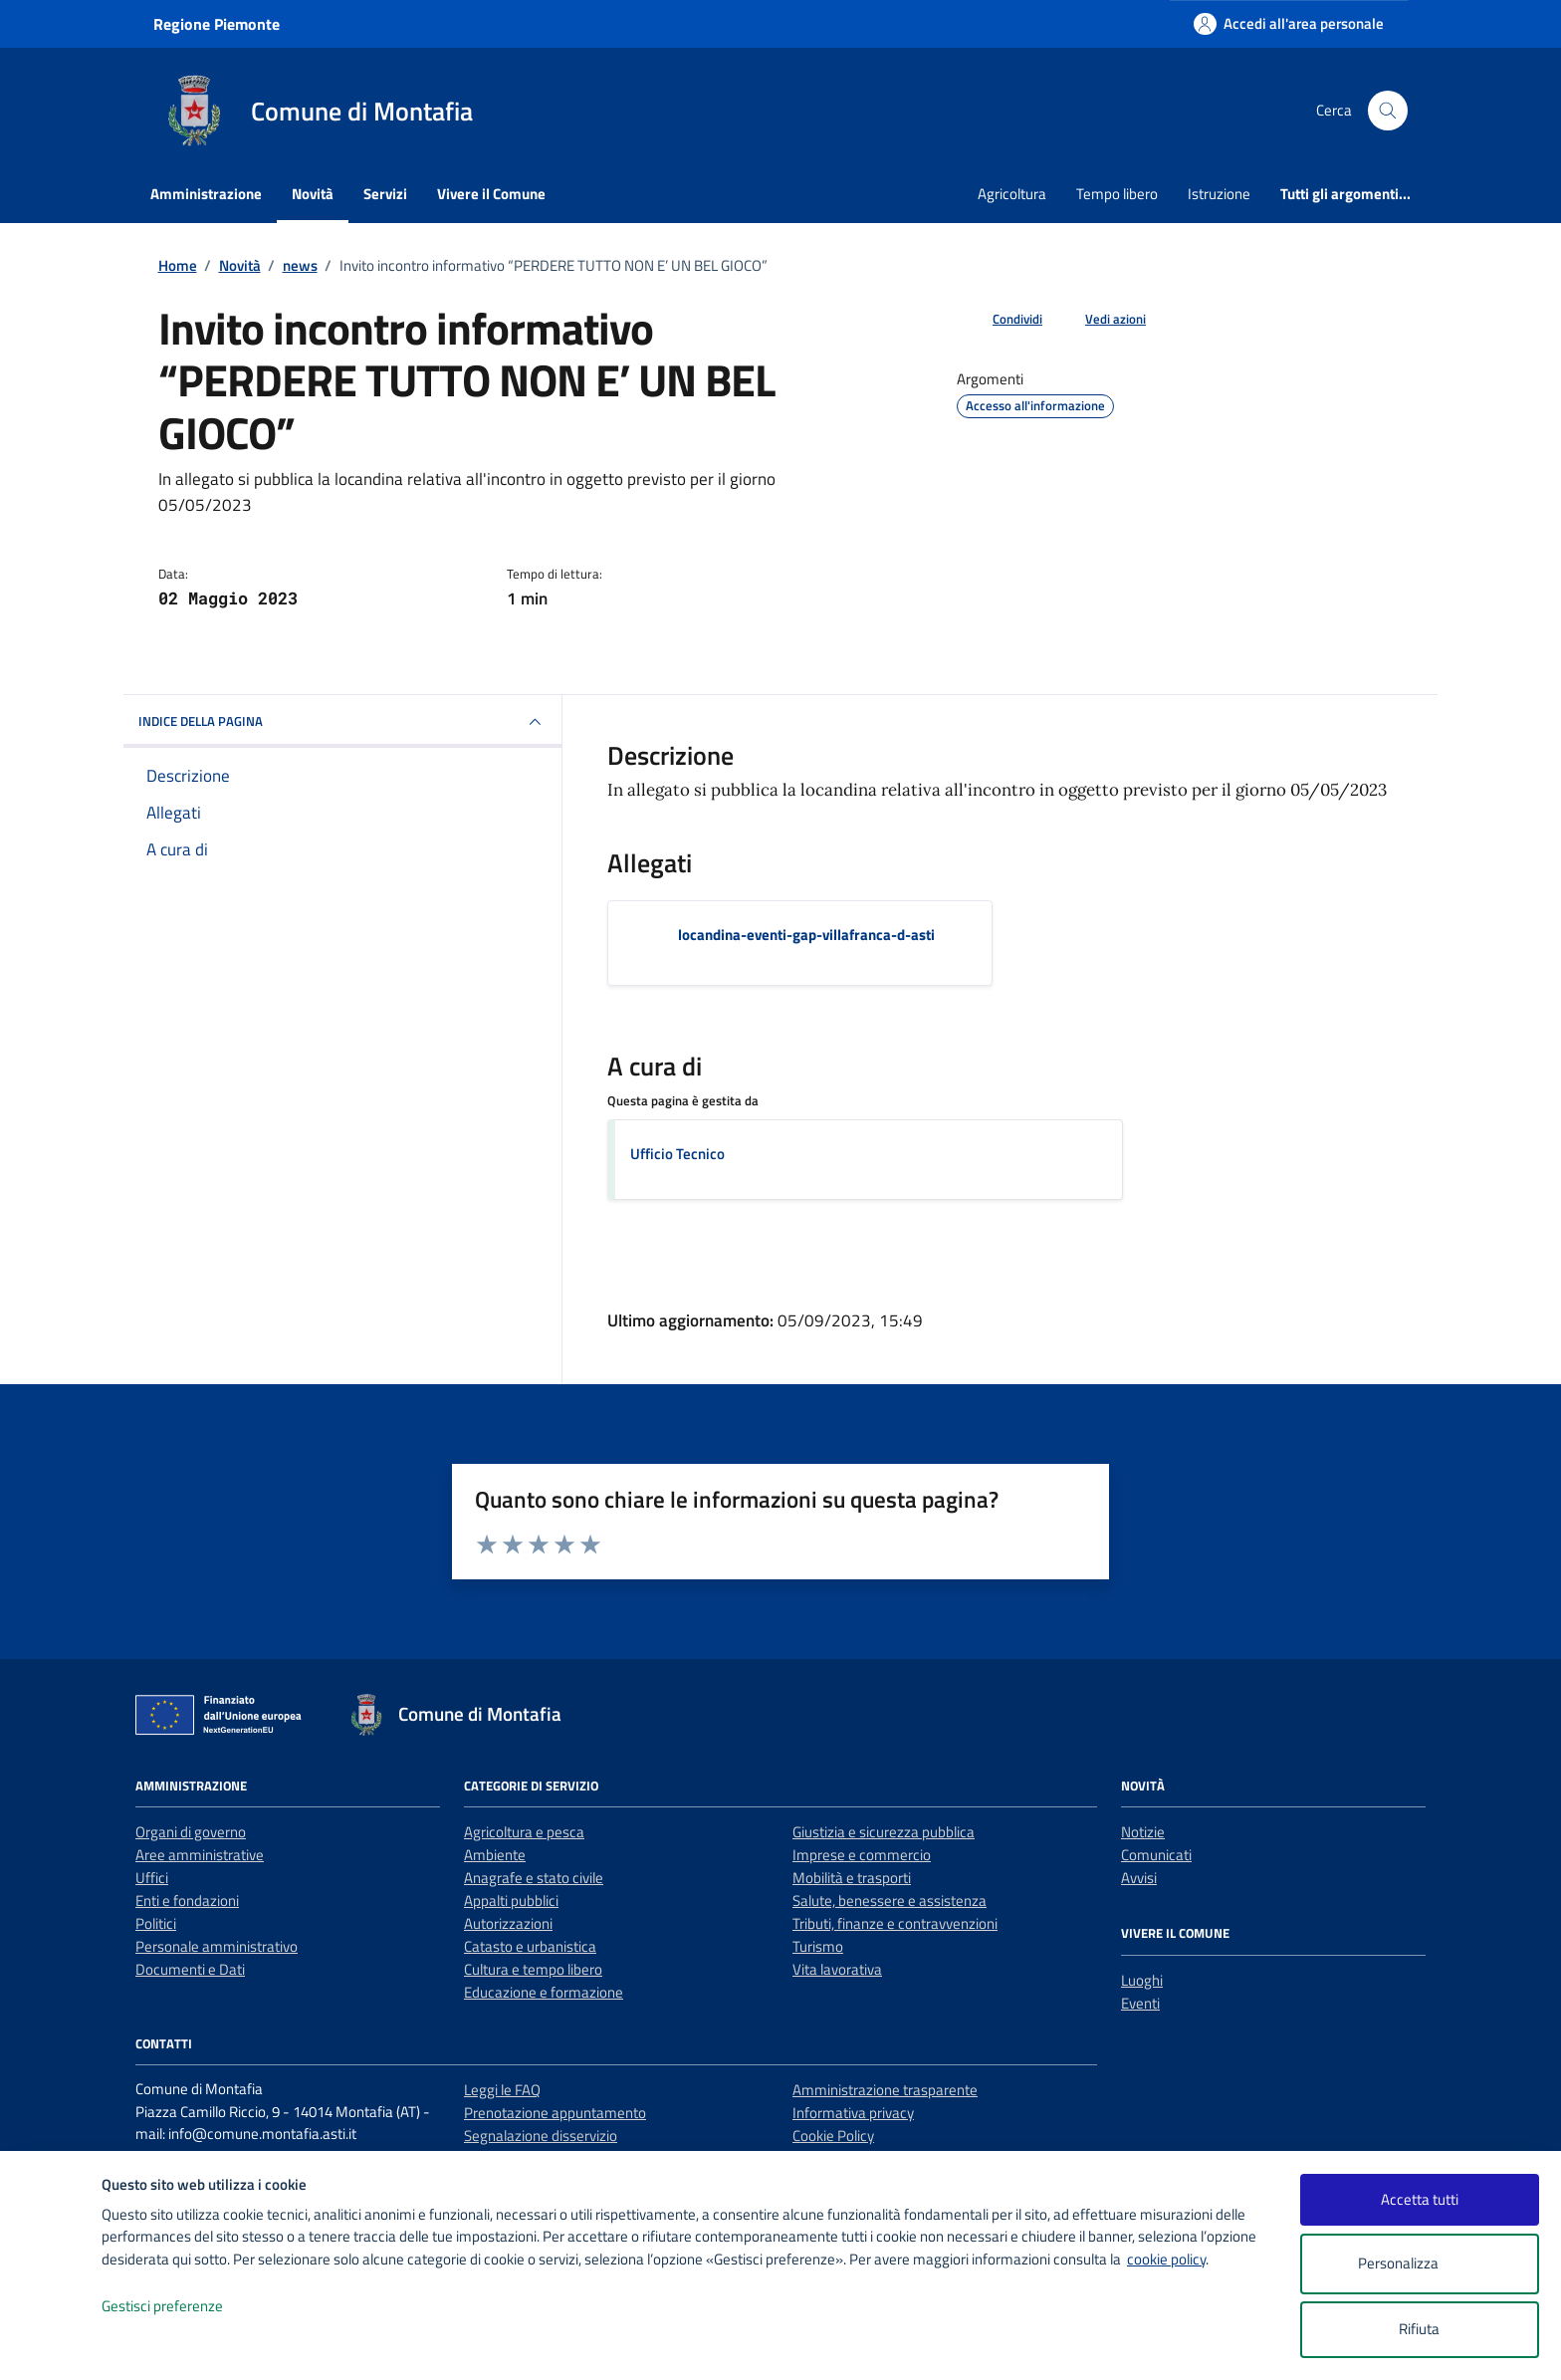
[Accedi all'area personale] (1289, 23)
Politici (155, 1923)
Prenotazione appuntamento (555, 2112)
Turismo (817, 1946)
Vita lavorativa (837, 1969)
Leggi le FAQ (502, 2089)
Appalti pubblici (511, 1900)
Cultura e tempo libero (533, 1969)
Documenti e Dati (190, 1969)
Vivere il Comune (491, 193)
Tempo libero (1117, 193)
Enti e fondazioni (187, 1900)
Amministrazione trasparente (885, 2089)
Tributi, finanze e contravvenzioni (895, 1923)
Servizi (385, 193)
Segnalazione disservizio (540, 2135)
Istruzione (1219, 193)
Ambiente (495, 1854)
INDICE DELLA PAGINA (342, 722)
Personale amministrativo (216, 1946)
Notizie (1143, 1831)
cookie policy (1166, 2259)
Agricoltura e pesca (524, 1831)
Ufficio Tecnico (677, 1153)
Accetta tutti (1419, 2199)
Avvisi (1139, 1877)
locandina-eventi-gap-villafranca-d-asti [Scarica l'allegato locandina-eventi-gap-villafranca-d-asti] (806, 934)
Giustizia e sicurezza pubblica (883, 1831)
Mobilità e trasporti (851, 1877)
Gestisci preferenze (183, 2306)
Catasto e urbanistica (530, 1946)
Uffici (151, 1877)
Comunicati (1156, 1854)
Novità (313, 193)
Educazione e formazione (543, 1992)
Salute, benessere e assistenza (889, 1900)
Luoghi (1142, 1980)
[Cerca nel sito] (1388, 110)
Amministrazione (206, 193)
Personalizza (1419, 2264)
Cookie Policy (833, 2135)
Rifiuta (1419, 2328)
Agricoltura (1012, 193)
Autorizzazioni (508, 1923)
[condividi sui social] (1001, 320)
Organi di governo (190, 1831)
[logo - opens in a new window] (51, 2344)
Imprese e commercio (861, 1854)
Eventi (1140, 2003)
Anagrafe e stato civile (533, 1877)
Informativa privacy (853, 2112)
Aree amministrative (199, 1854)
